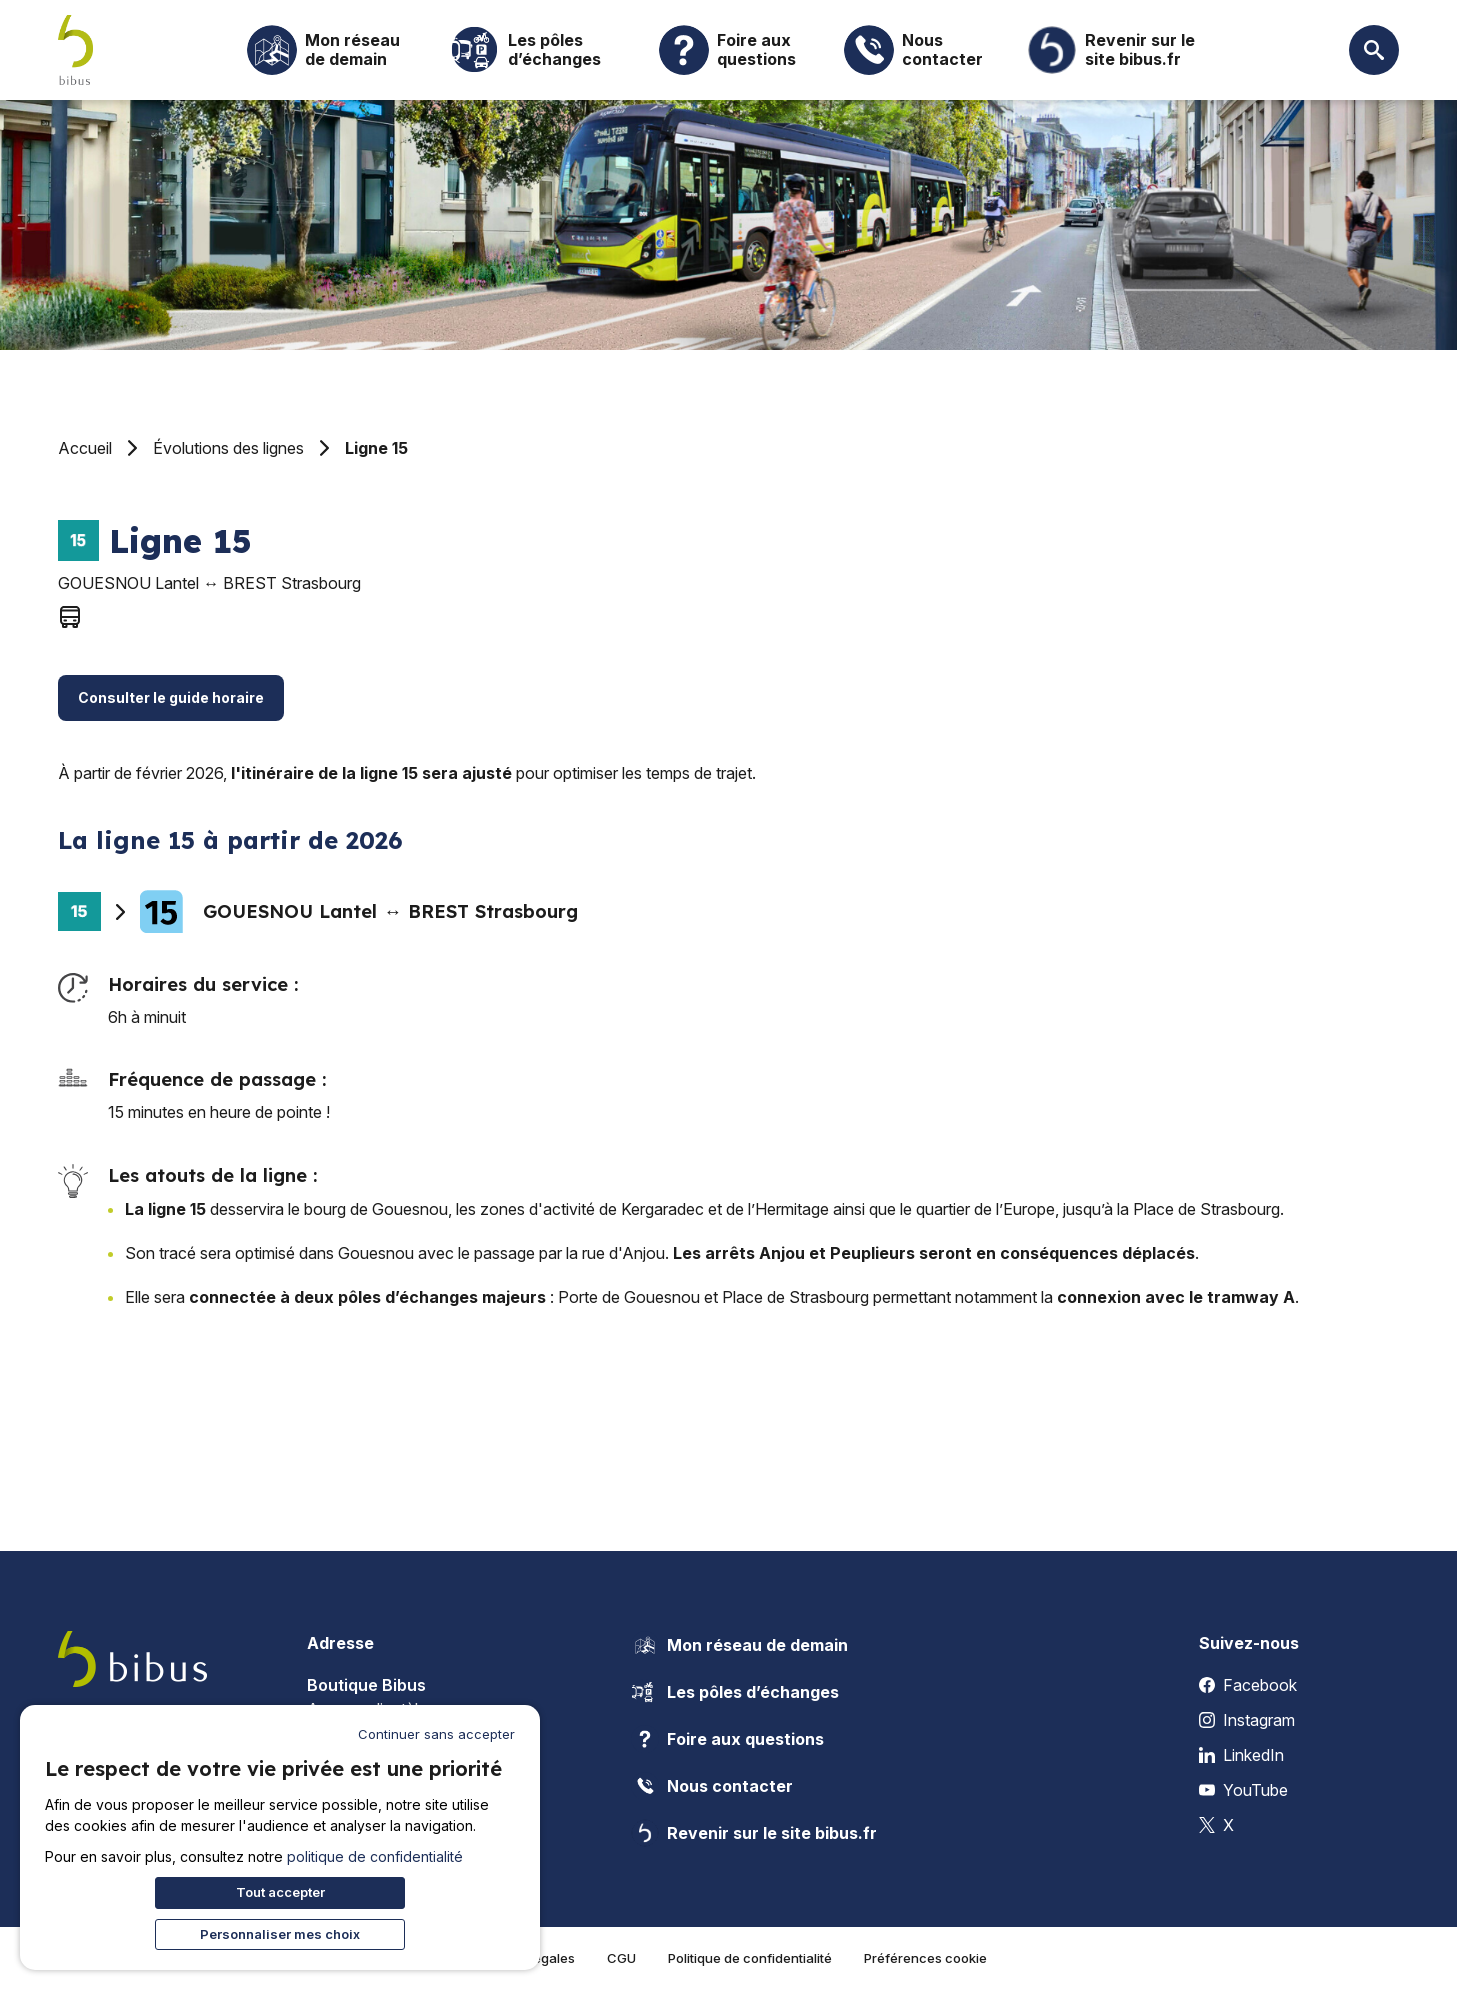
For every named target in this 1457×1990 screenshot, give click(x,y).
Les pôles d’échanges (735, 1692)
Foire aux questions (727, 1739)
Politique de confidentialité (750, 1958)
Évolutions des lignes (228, 448)
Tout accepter (280, 1892)
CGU (621, 1958)
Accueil (85, 448)
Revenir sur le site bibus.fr (754, 1833)
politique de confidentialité (375, 1856)
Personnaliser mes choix (280, 1934)
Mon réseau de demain (739, 1645)
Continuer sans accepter (436, 1734)
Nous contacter (712, 1786)
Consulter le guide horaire (171, 697)
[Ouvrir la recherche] (1374, 50)
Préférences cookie (925, 1958)
